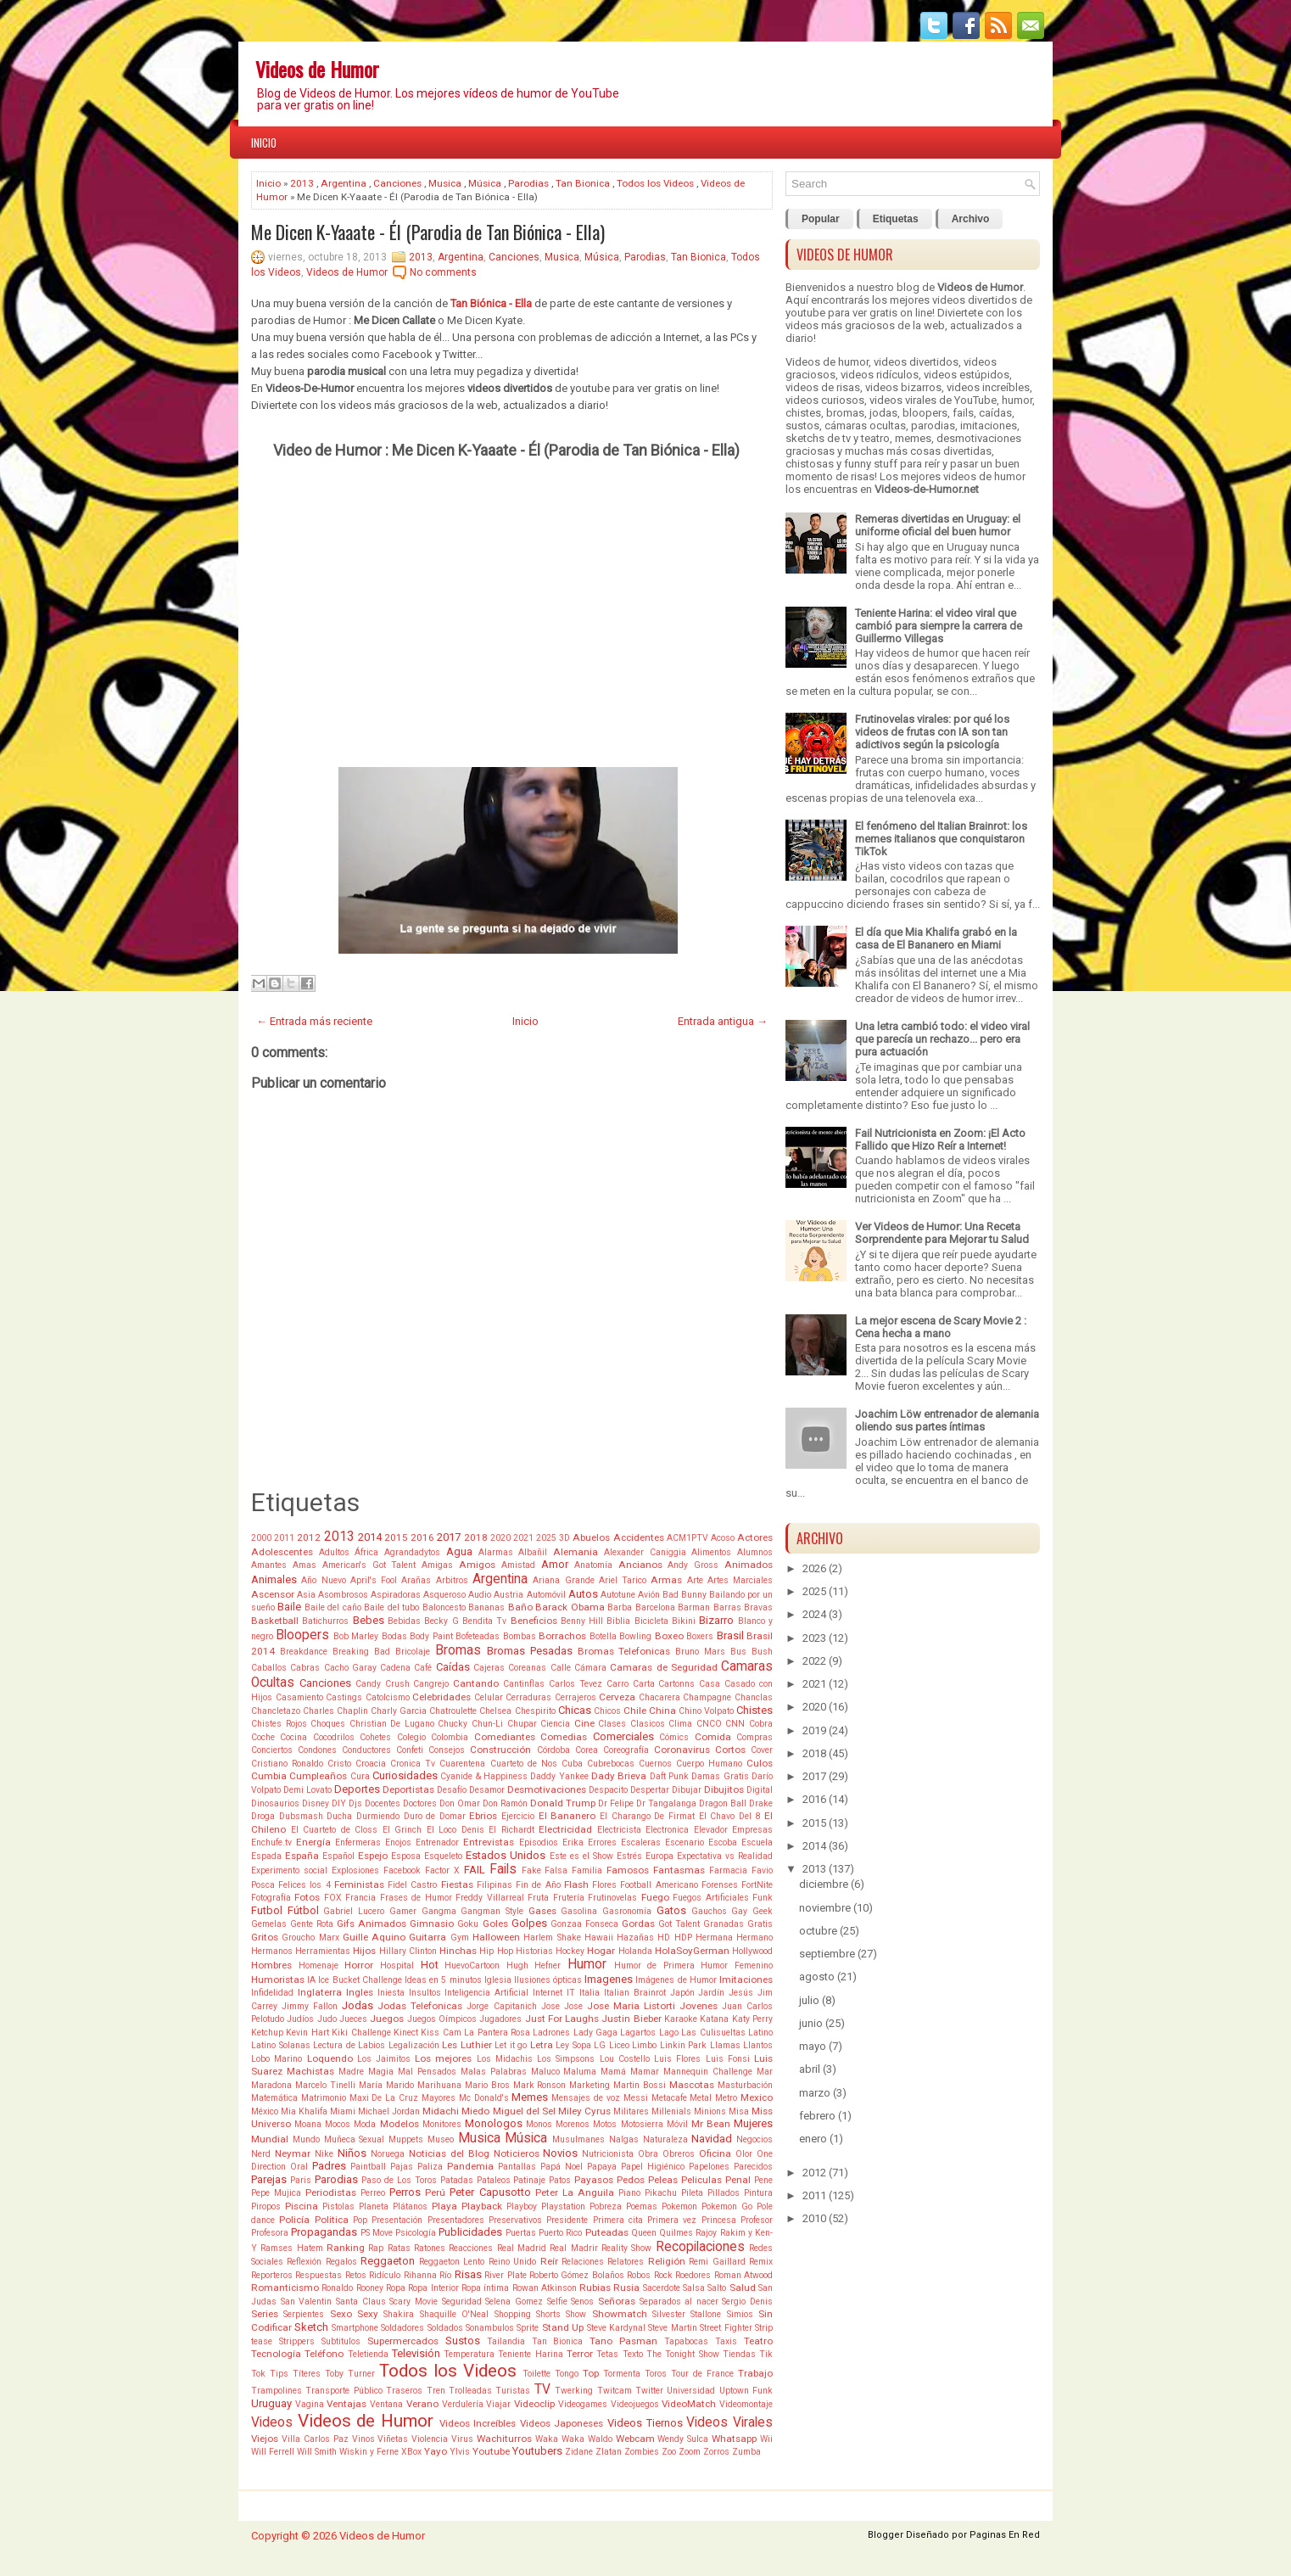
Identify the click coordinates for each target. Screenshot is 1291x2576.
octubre (818, 1930)
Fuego (655, 1897)
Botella (603, 1636)
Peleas (663, 2180)
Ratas (399, 2248)
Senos (582, 2301)
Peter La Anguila (574, 2192)
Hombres (271, 1965)
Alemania (575, 1552)
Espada (266, 1856)
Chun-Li (487, 1723)
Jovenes (698, 2006)
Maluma (579, 2071)
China (662, 1710)
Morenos (573, 2124)
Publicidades (470, 2232)
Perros (405, 2192)
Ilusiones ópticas (548, 1979)
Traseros (404, 2390)
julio (809, 2000)
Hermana (714, 1937)
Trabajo (755, 2373)
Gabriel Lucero (353, 1911)
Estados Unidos (505, 1855)
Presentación (397, 2220)
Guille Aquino (374, 1937)
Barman (694, 1607)
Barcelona (655, 1607)
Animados (748, 1565)
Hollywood (752, 1951)
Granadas (723, 1923)
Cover (762, 1750)
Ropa (395, 2287)
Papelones (709, 2166)
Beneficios (534, 1621)
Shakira (398, 2314)
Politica (332, 2220)
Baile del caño (333, 1607)
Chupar (522, 1723)
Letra (541, 2045)
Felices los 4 (304, 1884)
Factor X (442, 1870)
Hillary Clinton (408, 1951)
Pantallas (517, 2166)
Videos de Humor (317, 68)
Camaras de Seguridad (664, 1667)
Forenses (719, 1884)
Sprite (528, 2327)
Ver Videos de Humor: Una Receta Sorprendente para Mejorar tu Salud (942, 1233)
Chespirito (535, 1710)
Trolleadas (470, 2390)
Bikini (684, 1621)
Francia (360, 1897)
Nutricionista (608, 2153)
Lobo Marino (276, 2058)
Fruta (538, 1897)
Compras (754, 1737)
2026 (814, 1568)
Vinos (363, 2438)
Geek (762, 1911)
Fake (531, 1870)
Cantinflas (524, 1683)
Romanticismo (285, 2287)
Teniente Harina (530, 2354)
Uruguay (271, 2403)
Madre (351, 2071)
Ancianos (640, 1565)
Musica (444, 183)
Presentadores (456, 2220)
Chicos (607, 1710)
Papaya (602, 2166)
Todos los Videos (655, 183)
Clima (680, 1723)
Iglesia (497, 1979)
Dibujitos (724, 1789)
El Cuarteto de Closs (334, 1829)
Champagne (707, 1697)
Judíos (300, 2018)
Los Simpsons (566, 2058)
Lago (669, 2032)
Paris (300, 2180)
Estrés (629, 1856)
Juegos (387, 2018)
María (371, 2085)
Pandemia (470, 2166)
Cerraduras (528, 1697)
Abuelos (591, 1537)
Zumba (746, 2451)
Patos (560, 2180)
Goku (467, 1923)
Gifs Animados (371, 1923)
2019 (814, 1730)
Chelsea (495, 1710)
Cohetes (375, 1737)
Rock (663, 2275)
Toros (656, 2373)
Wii (766, 2438)
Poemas (641, 2206)
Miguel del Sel (524, 2111)
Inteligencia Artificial (486, 1992)
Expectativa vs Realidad (725, 1856)
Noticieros (516, 2153)
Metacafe (669, 2097)
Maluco (545, 2071)
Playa (444, 2206)
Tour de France (702, 2373)
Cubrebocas (610, 1763)
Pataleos (494, 2180)
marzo (814, 2092)
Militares (631, 2111)
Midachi (440, 2111)
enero (813, 2138)
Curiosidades (405, 1775)
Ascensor (272, 1594)
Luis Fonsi (728, 2058)
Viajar (498, 2404)
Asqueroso (444, 1594)
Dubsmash (301, 1816)
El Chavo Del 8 (730, 1816)
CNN (735, 1723)
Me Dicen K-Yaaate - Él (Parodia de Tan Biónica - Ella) (428, 231)
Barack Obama (569, 1607)
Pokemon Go (726, 2206)
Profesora (269, 2232)
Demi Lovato (307, 1789)
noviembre (825, 1907)
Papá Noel (561, 2166)
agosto (817, 1976)
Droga (263, 1816)
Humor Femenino (737, 1965)
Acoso (723, 1537)
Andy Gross (693, 1565)
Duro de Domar (435, 1816)
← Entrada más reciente (314, 1021)
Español (338, 1856)
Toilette (536, 2373)
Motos (605, 2124)
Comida (713, 1737)
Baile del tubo (391, 1607)
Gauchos (709, 1911)
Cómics (674, 1737)
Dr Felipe (616, 1803)
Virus (462, 2438)
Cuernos (655, 1763)
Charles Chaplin (335, 1710)
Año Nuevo (323, 1580)
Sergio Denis (747, 2301)
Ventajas (346, 2404)
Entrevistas (488, 1842)
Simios (740, 2314)
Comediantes (504, 1737)
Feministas (359, 1884)
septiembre (827, 1953)
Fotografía (271, 1897)
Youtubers (537, 2450)
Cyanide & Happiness (484, 1776)
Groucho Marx (310, 1937)
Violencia (429, 2438)
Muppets (405, 2139)
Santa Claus (361, 2301)
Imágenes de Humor (675, 1979)
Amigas (437, 1565)
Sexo (341, 2314)
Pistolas (338, 2206)
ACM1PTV (687, 1537)
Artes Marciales (740, 1580)
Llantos (758, 2045)
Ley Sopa (573, 2045)
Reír (549, 2261)
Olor (743, 2153)
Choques (327, 1723)
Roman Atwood (743, 2275)
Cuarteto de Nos (523, 1763)
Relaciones (583, 2261)
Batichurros (325, 1621)
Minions (710, 2111)
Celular (488, 1697)
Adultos (334, 1552)
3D (564, 1537)
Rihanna (420, 2275)
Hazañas (635, 1937)
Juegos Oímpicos (442, 2018)
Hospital (397, 1965)
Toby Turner (350, 2373)
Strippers (297, 2341)
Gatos (671, 1910)
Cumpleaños (318, 1776)
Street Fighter (726, 2327)
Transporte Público (343, 2390)
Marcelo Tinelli (325, 2085)
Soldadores (402, 2327)
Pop (360, 2220)
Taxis (726, 2341)
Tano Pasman (623, 2341)
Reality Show (626, 2248)
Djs (355, 1803)
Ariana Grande (563, 1580)
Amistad (518, 1565)
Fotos (307, 1897)
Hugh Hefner (534, 1965)
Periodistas (330, 2192)
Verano (422, 2404)
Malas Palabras (494, 2071)
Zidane (579, 2451)
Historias (534, 1951)
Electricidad (565, 1829)
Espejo (373, 1856)
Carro (617, 1683)
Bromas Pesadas (530, 1650)
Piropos (266, 2206)
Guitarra (427, 1937)
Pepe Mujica (276, 2192)
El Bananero (567, 1816)
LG (600, 2045)
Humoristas (278, 1979)
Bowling (635, 1636)
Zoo (669, 2451)
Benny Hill (582, 1621)
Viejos (264, 2438)
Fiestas (457, 1884)
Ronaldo (337, 2287)
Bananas (486, 1607)
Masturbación (745, 2085)
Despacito (608, 1789)
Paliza (430, 2166)
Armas (666, 1580)
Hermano (754, 1937)
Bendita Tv (484, 1621)
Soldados (445, 2327)
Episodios (538, 1842)
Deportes (357, 1789)
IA (311, 1979)
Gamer (402, 1911)
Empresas (752, 1829)
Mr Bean (710, 2124)
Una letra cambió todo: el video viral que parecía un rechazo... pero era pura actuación (942, 1039)
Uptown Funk (746, 2390)
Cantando (476, 1683)
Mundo (306, 2139)
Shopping (513, 2314)
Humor (586, 1964)
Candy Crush (382, 1683)
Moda (365, 2124)
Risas (468, 2274)
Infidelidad (272, 1992)
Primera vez (671, 2220)
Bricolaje (412, 1651)
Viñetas (392, 2438)
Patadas (456, 2180)
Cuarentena (462, 1763)
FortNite (757, 1884)
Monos (539, 2124)
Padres (329, 2165)
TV (542, 2389)
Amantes (269, 1565)
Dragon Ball (722, 1803)
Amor (554, 1564)
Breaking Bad (361, 1651)
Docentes (382, 1803)
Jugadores (500, 2018)
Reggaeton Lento (451, 2261)
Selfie (557, 2301)
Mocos (337, 2124)
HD (663, 1937)
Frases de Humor (416, 1897)
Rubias (595, 2287)
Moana (307, 2124)
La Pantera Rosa (497, 2032)
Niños (352, 2153)
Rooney (369, 2287)
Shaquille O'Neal (454, 2314)
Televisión (416, 2353)
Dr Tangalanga (666, 1803)
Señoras (616, 2301)
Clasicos (647, 1723)
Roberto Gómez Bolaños (576, 2275)
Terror (580, 2354)
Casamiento (299, 1697)
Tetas (607, 2354)
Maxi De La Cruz (383, 2097)
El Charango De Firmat (647, 1816)
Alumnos (755, 1552)
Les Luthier (467, 2045)
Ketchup (267, 2032)
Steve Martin (672, 2327)
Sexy (367, 2314)
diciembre (823, 1884)
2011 (284, 1537)
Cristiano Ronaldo (287, 1763)
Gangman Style (492, 1911)
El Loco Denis (455, 1829)
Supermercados (403, 2341)
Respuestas (318, 2275)
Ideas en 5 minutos (443, 1979)
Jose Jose (562, 2006)
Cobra (761, 1723)
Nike (324, 2153)
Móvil (677, 2124)
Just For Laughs (562, 2018)
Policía (294, 2220)
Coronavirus (682, 1750)
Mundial (269, 2139)
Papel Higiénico (653, 2166)
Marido (400, 2085)
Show (576, 2314)
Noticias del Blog (449, 2153)
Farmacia (728, 1870)
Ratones (429, 2248)
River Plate (505, 2275)
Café (423, 1667)
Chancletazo (275, 1710)
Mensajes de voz (585, 2097)
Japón (682, 1992)
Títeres (307, 2373)
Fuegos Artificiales (710, 1897)
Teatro (758, 2341)
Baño (520, 1607)
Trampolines (276, 2390)
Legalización (413, 2045)
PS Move (376, 2232)
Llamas (725, 2045)
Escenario (684, 1842)
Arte (695, 1580)
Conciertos (272, 1750)
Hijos (364, 1951)
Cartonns (676, 1683)
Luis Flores (677, 2058)
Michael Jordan (389, 2111)
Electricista (619, 1829)
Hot (430, 1964)
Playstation (563, 2206)
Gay (739, 1911)
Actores (755, 1537)
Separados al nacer (679, 2301)
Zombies (641, 2451)
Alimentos (711, 1552)
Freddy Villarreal (489, 1897)
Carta (644, 1683)
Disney (315, 1803)
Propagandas (324, 2232)
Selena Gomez (514, 2301)
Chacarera (659, 1697)
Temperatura (469, 2354)
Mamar (644, 2071)
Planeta (373, 2206)
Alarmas (495, 1552)
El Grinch (402, 1829)
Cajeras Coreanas (509, 1667)
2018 (476, 1537)
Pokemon (679, 2206)
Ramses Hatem (291, 2248)
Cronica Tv (412, 1763)
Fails (503, 1869)
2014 (370, 1537)
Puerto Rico (560, 2232)
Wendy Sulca (682, 2438)
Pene (763, 2180)
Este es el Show (581, 1856)
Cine (584, 1723)
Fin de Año (538, 1884)
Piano (629, 2192)
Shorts (548, 2314)
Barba (619, 1607)
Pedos (631, 2180)
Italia (589, 1992)
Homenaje (318, 1965)
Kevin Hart (307, 2032)
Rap (375, 2248)
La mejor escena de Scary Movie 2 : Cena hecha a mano (940, 1327)
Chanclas (754, 1697)
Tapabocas (686, 2341)
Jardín (711, 1992)
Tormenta (621, 2373)
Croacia (370, 1763)
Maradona (271, 2085)
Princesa (718, 2220)
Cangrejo (431, 1683)
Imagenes (608, 1979)
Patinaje (529, 2180)
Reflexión (304, 2261)
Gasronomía (626, 1911)
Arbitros (452, 1580)
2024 (814, 1614)
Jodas (357, 2005)
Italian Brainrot (635, 1992)
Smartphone (355, 2327)
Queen (644, 2232)
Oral (299, 2166)
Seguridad (462, 2301)
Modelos (399, 2124)
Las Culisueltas (713, 2032)
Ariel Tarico (622, 1580)
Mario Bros (487, 2085)
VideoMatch (689, 2404)
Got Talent (679, 1923)
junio (811, 2023)
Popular (821, 219)
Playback (481, 2206)
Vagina (309, 2404)
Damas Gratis (719, 1776)
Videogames (582, 2404)
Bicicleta (651, 1621)
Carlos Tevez (575, 1683)
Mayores (438, 2097)
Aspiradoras (396, 1594)
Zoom (690, 2451)
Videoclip (534, 2404)
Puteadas (607, 2232)
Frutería (568, 1897)
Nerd (261, 2153)
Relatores (625, 2261)
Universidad (691, 2390)
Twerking (574, 2390)
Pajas (401, 2166)
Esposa (406, 1856)
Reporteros (272, 2275)
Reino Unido (512, 2261)
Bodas (394, 1636)
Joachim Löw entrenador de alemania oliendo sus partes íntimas (947, 1420)
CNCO (709, 1723)
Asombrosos (343, 1594)
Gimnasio (432, 1923)
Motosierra (642, 2124)
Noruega (388, 2153)
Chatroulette (453, 1710)
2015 (396, 1537)
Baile (289, 1606)
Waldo (600, 2438)
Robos (639, 2275)
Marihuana (439, 2085)
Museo (441, 2139)
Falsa (556, 1870)
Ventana (386, 2404)
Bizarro (716, 1620)
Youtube (491, 2451)
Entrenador (437, 1842)
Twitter (649, 2390)
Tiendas (739, 2354)
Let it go (511, 2045)
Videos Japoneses (562, 2423)
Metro (726, 2097)
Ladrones (551, 2032)
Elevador (711, 1829)
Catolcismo (388, 1697)
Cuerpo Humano (709, 1763)
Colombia (449, 1737)
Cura (360, 1776)
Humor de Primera (654, 1965)
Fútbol (303, 1910)
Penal (738, 2180)
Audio (479, 1594)
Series (264, 2314)
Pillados (723, 2192)
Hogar (601, 1951)
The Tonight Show (682, 2354)
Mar (765, 2071)
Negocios (754, 2139)
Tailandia (506, 2341)
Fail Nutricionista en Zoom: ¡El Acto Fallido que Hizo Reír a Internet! (940, 1139)
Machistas (310, 2071)
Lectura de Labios (349, 2045)
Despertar (649, 1789)
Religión (666, 2261)
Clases (612, 1723)
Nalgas (624, 2139)
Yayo (435, 2451)
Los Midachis (505, 2058)
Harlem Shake (551, 1937)
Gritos (264, 1937)
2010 (814, 2218)
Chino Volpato (706, 1710)
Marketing (589, 2085)
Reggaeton (387, 2260)
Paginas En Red (1005, 2534)
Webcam (635, 2438)
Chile (634, 1710)
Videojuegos (635, 2404)
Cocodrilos (334, 1737)
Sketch (311, 2327)
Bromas (458, 1650)
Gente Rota (311, 1923)
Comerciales (623, 1736)
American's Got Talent (369, 1565)
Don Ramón (505, 1803)
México (264, 2111)
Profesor (757, 2220)
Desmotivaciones (546, 1789)
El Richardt (511, 1829)
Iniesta (391, 1992)
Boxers (699, 1636)
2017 (449, 1537)
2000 (261, 1537)
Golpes (529, 1923)
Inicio (264, 142)
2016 (422, 1537)
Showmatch (619, 2314)
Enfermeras (358, 1842)
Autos (583, 1594)
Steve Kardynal (616, 2327)
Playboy (521, 2206)
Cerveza (617, 1697)
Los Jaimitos (384, 2058)
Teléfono (324, 2354)
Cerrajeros (575, 1697)
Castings (344, 1697)
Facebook (402, 1870)
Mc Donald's (484, 2097)
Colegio (411, 1737)
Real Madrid (521, 2248)
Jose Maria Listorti (631, 2006)
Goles (495, 1923)
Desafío (452, 1789)
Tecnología (276, 2354)
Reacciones (471, 2248)
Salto (716, 2287)
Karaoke (680, 2018)
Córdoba (553, 1750)
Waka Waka (559, 2438)
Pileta (692, 2192)
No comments (443, 272)
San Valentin (307, 2301)
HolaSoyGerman (692, 1951)
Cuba (572, 1763)
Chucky (452, 1723)
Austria (508, 1594)
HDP (683, 1937)
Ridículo (384, 2275)
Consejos (446, 1750)
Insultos (425, 1992)
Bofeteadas (477, 1636)
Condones (317, 1750)
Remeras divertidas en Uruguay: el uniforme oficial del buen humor (937, 525)
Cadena (395, 1667)
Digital (759, 1789)
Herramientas (322, 1951)
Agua (459, 1551)
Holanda (635, 1951)
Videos (272, 2422)
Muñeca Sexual (354, 2139)
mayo (812, 2046)
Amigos (477, 1565)
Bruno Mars (700, 1651)
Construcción (500, 1750)
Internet (547, 1992)
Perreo (372, 2192)
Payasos (593, 2180)
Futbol (266, 1910)
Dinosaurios (275, 1803)
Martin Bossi (639, 2085)
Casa (709, 1683)
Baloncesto (444, 1607)
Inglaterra (320, 1992)
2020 (500, 1537)
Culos (759, 1763)
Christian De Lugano (391, 1723)
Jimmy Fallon (310, 2006)
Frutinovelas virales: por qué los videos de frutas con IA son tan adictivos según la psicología (932, 732)
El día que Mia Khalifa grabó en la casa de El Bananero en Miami (936, 938)
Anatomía (593, 1565)
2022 (814, 1661)
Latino (760, 2032)
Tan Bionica (583, 183)
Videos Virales (729, 2422)
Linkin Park (683, 2045)
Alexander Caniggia (645, 1552)
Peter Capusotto (490, 2192)
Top (591, 2373)
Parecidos (753, 2166)
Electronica (667, 1829)
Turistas (512, 2390)
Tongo (566, 2373)
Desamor (487, 1789)
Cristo (339, 1763)
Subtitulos (340, 2341)
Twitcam (614, 2390)
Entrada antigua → (723, 1021)
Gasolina (579, 1911)
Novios (560, 2153)
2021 (523, 1537)
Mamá (613, 2071)
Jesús (741, 1992)
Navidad (711, 2138)
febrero (817, 2115)
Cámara (590, 1667)
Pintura (758, 2192)
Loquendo (330, 2058)
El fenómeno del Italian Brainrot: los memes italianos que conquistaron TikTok (941, 839)
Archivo (971, 219)
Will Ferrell (272, 2451)
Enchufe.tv (271, 1842)
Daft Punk (669, 1776)
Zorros (716, 2451)
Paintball (368, 2166)
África (366, 1552)
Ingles (359, 1992)
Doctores (420, 1803)
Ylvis (460, 2451)
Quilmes (676, 2232)
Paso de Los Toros (399, 2180)
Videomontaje (746, 2404)
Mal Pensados (427, 2071)
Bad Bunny (684, 1594)
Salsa (694, 2287)
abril (809, 2069)
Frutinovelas (612, 1897)
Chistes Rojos (279, 1723)
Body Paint (431, 1636)
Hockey (570, 1951)
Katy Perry (752, 2018)
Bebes (368, 1620)
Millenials (671, 2111)
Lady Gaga (595, 2032)
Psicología (415, 2232)
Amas (304, 1565)
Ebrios (483, 1816)
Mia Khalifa (304, 2111)
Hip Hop (495, 1951)
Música (484, 183)
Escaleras (641, 1842)
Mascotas (691, 2085)
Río (445, 2275)
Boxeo (669, 1636)
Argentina (343, 183)
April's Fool (373, 1580)
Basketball (275, 1621)
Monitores (441, 2124)
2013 (302, 183)
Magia (381, 2071)
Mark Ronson (540, 2085)
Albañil (532, 1552)
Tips (279, 2373)
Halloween (496, 1937)
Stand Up (563, 2327)
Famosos (627, 1870)
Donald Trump (562, 1803)
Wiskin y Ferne (369, 2451)
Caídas (453, 1666)
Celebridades (441, 1697)
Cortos (730, 1750)
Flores (604, 1884)
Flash (576, 1884)
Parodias (528, 183)
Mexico (757, 2097)
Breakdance (303, 1651)
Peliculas (701, 2180)
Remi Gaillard (717, 2261)
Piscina (301, 2206)
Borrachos (562, 1636)
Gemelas (269, 1923)
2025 (546, 1537)
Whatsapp (734, 2438)
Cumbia (269, 1776)
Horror (358, 1965)
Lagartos (638, 2032)
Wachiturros (504, 2438)
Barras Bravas (743, 1607)
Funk (762, 1897)
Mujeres (753, 2123)
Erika (573, 1842)
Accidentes (638, 1537)
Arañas (416, 1580)
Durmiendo (378, 1816)
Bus (738, 1651)
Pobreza (606, 2206)
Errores (602, 1842)
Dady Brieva (618, 1776)
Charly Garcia (399, 1710)
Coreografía (626, 1750)
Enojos (398, 1842)
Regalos (341, 2261)
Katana (714, 2018)
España (302, 1856)
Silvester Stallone (686, 2314)
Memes (529, 2097)
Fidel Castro (412, 1884)
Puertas (521, 2232)
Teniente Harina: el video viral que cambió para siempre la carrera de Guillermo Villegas (938, 626)
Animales (274, 1579)
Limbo (644, 2045)
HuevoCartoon (472, 1965)
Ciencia (555, 1723)
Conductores (366, 1750)
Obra (648, 2153)
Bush (762, 1651)
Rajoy (706, 2232)
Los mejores (443, 2058)
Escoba (722, 1842)
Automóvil (546, 1594)
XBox (411, 2451)
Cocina (293, 1737)
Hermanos (272, 1951)
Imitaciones (746, 1979)
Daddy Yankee (559, 1776)
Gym (459, 1937)
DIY (339, 1803)
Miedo (475, 2111)
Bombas (519, 1636)
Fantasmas (679, 1870)
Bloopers (302, 1635)
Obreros (678, 2153)
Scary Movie (413, 2301)
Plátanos (410, 2206)
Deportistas (408, 1789)
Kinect (406, 2032)
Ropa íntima (485, 2287)
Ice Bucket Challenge (359, 1979)
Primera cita (618, 2220)
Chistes (754, 1710)
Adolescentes (282, 1552)
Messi (635, 2097)
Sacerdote (661, 2287)
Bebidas (404, 1621)
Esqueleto (443, 1856)
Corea (586, 1750)
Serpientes (303, 2314)
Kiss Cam (441, 2032)
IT (571, 1992)
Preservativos (515, 2220)
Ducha (339, 1816)
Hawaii (598, 1937)
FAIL (474, 1869)
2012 (309, 1537)
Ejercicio (517, 1816)
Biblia (618, 1621)
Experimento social (289, 1870)
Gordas (638, 1923)
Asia (306, 1594)
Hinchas (458, 1951)
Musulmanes (578, 2139)
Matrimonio (323, 2097)
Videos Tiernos (645, 2422)
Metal (701, 2097)
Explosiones (355, 1870)
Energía (313, 1842)
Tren (436, 2390)
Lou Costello (625, 2058)
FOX (333, 1897)
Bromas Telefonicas (624, 1651)
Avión (649, 1594)
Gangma (439, 1911)
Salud (742, 2287)
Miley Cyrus (584, 2111)
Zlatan (608, 2451)
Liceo (619, 2045)
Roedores (693, 2275)
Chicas (574, 1710)
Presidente (567, 2220)
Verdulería (462, 2404)
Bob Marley (355, 1636)
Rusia (626, 2287)
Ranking (346, 2248)
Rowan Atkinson (544, 2287)
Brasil (730, 1635)
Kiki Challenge (361, 2032)
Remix (761, 2261)
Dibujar (686, 1789)
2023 (814, 1638)
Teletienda (368, 2354)
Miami (342, 2111)
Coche (263, 1737)
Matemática (274, 2097)
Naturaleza (665, 2139)
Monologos (494, 2123)
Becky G (441, 1621)
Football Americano (658, 1884)
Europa (659, 1856)
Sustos (462, 2340)
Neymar (292, 2153)
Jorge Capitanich (501, 2006)
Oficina (715, 2153)
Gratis (760, 1923)
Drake (761, 1803)
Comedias (563, 1737)
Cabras (305, 1667)
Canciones (397, 183)
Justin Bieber (631, 2018)
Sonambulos (490, 2327)
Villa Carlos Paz (315, 2438)
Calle (560, 1667)
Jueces (353, 2018)
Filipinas (494, 1884)
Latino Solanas (280, 2045)
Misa (739, 2111)
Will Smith (317, 2451)
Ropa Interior (433, 2287)
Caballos (269, 1667)
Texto (633, 2354)
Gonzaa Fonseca (584, 1923)
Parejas (269, 2179)
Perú (435, 2192)
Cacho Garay (350, 1667)
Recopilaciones (700, 2246)
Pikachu (661, 2192)
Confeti (409, 1750)
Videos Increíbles (478, 2423)
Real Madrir (573, 2248)
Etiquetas (896, 219)
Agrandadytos (412, 1552)
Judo (327, 2018)
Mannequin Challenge (707, 2071)
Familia (587, 1870)
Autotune (618, 1594)
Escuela (757, 1842)
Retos (355, 2275)
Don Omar (459, 1803)
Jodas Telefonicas (419, 2006)
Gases (542, 1911)
